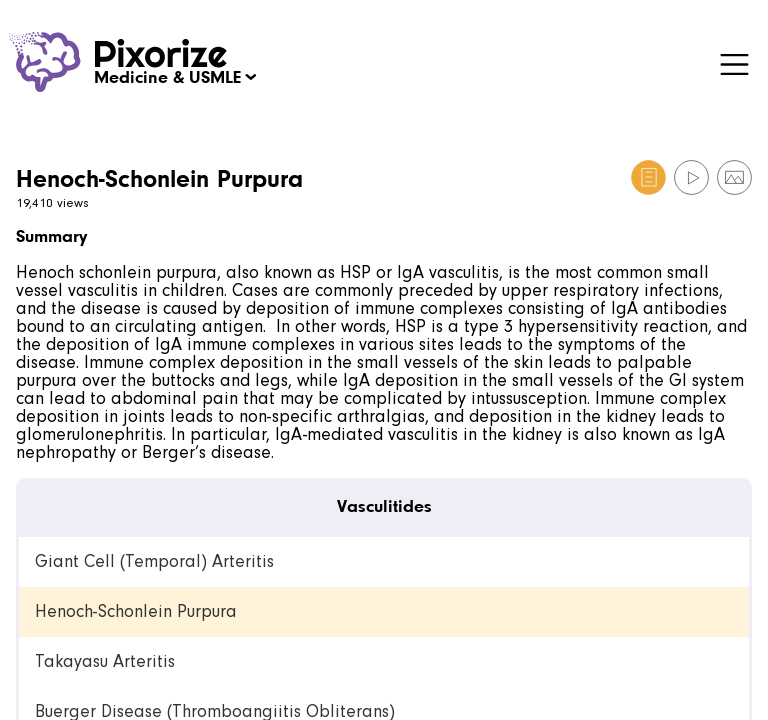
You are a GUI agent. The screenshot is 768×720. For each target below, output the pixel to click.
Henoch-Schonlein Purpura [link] (136, 611)
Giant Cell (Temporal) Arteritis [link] (154, 561)
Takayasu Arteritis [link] (105, 661)
